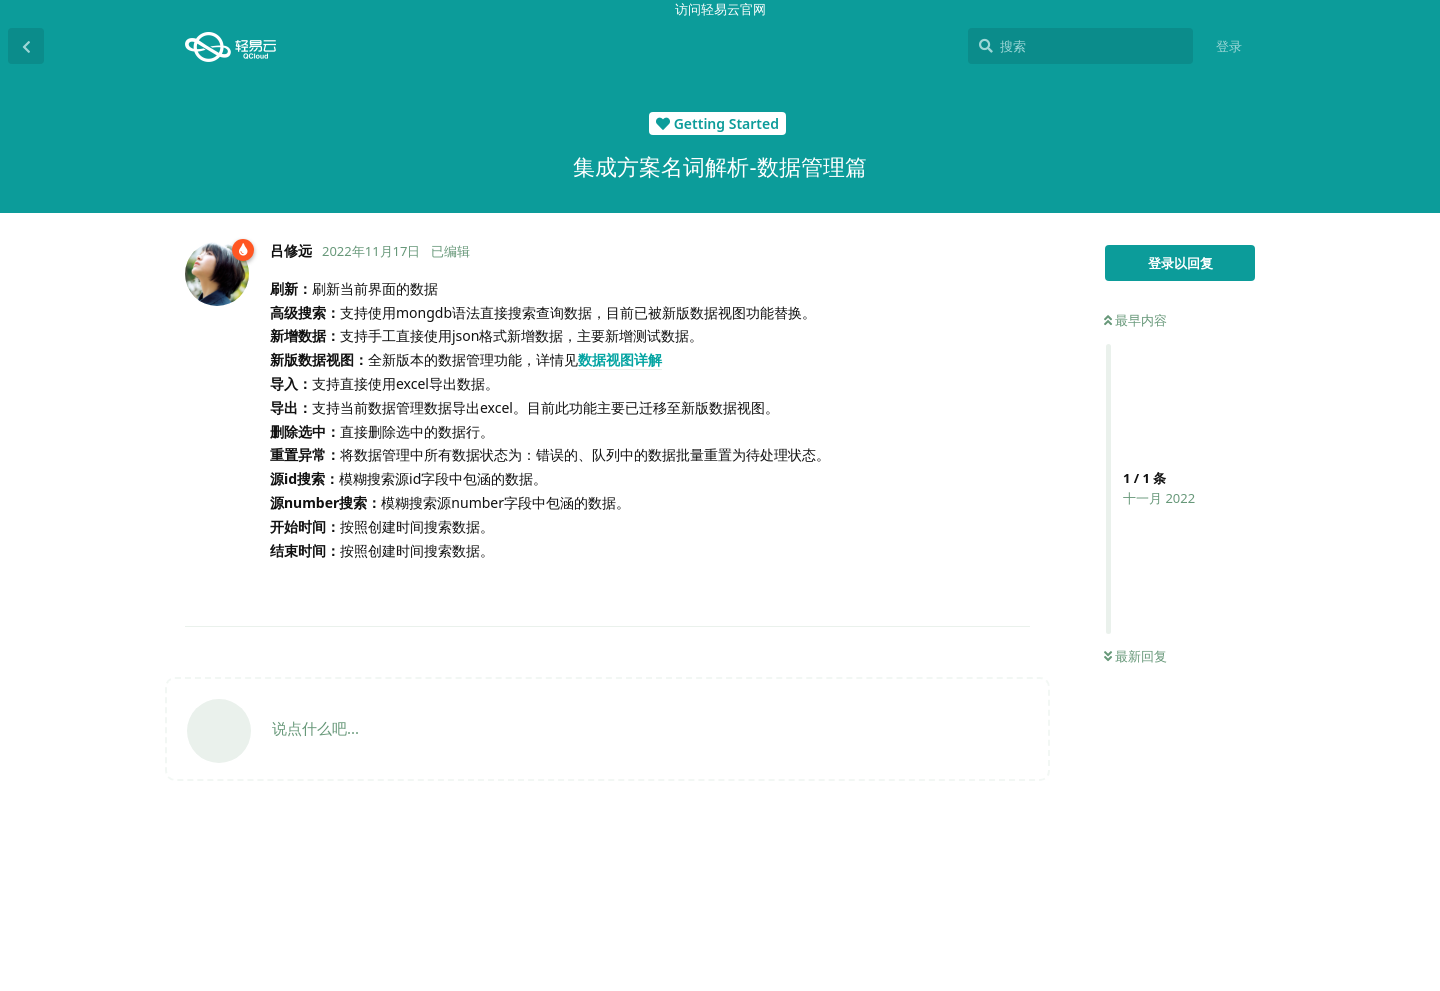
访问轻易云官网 (720, 9)
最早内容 (1135, 320)
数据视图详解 (620, 359)
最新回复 (1135, 656)
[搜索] (1080, 46)
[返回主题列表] (26, 46)
